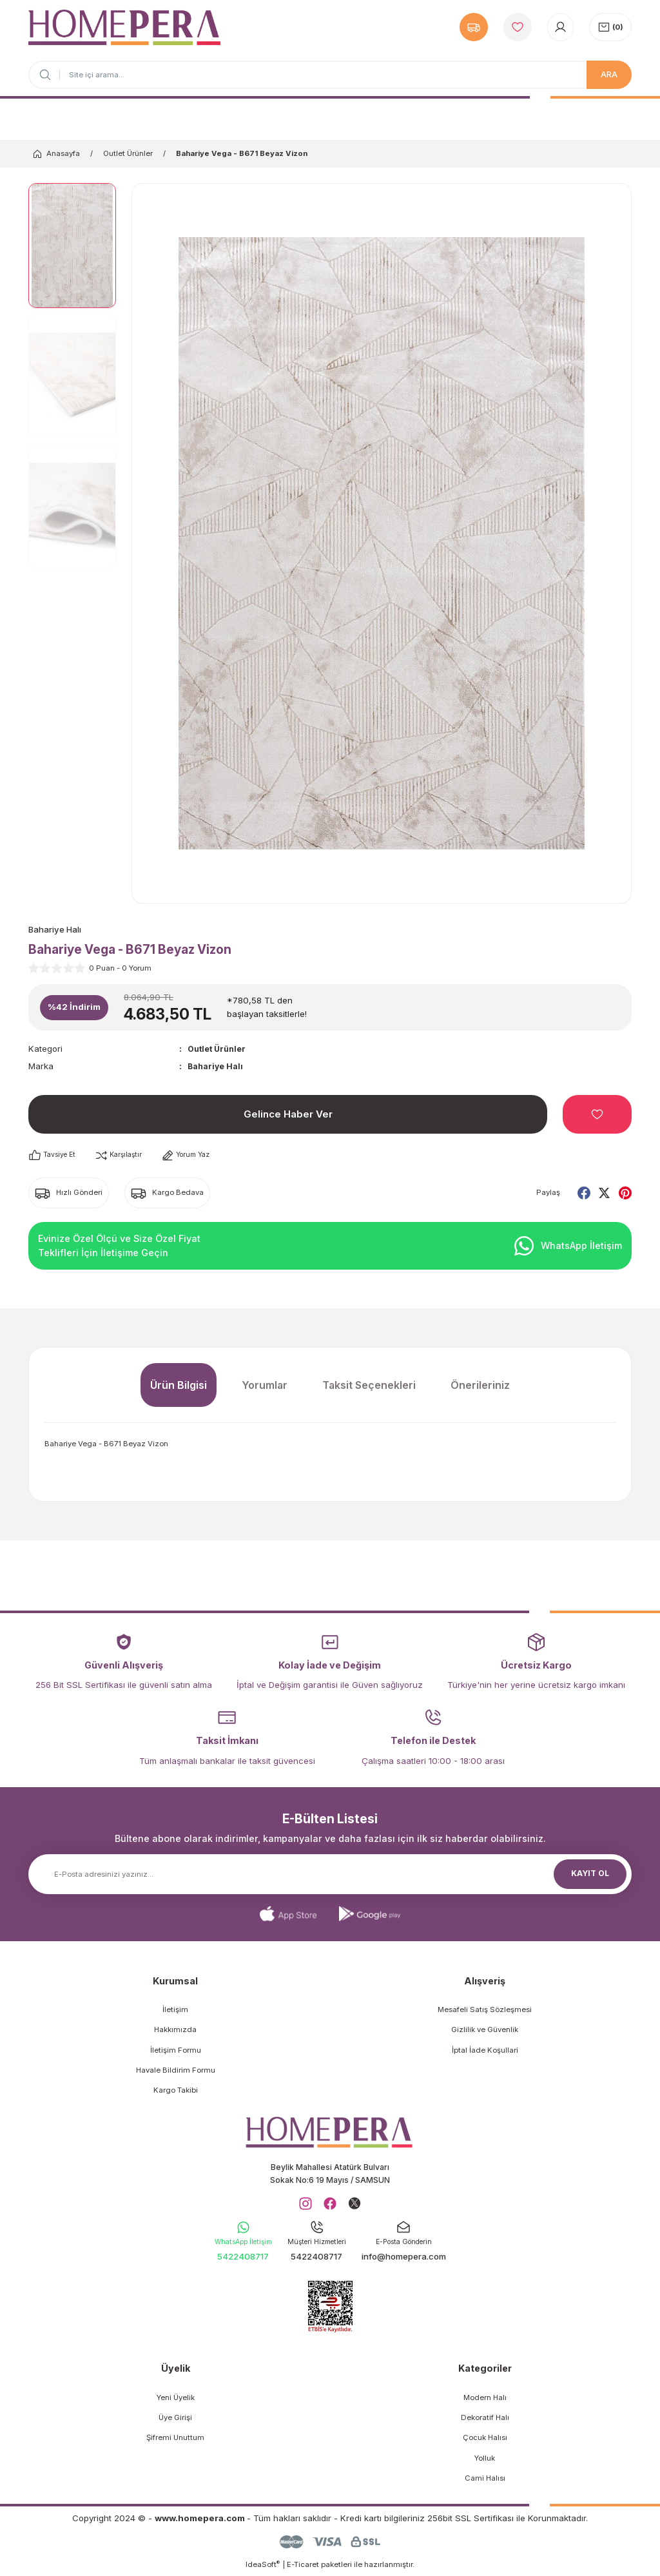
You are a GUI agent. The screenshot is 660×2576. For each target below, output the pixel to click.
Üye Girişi (175, 2421)
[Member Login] (560, 27)
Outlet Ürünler (219, 1049)
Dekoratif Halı (485, 2421)
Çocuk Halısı (485, 2441)
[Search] (330, 75)
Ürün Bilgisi (178, 1386)
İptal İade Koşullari (485, 2050)
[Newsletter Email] (330, 1875)
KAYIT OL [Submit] (590, 1874)
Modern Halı (485, 2401)
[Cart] (610, 27)
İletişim (175, 2010)
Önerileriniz (480, 1386)
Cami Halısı (485, 2481)
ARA (609, 74)
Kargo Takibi (175, 2091)
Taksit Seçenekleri (369, 1386)
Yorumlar (264, 1386)
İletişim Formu (175, 2050)
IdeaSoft (263, 2568)
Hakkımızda (175, 2030)
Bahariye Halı (217, 1067)
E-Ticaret (303, 2568)
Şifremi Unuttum (175, 2441)
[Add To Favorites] (597, 1115)
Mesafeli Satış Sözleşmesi (485, 2010)
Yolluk (484, 2461)
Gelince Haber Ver (288, 1115)
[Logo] (124, 27)
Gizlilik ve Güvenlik (484, 2030)
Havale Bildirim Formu (175, 2070)
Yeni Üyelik (176, 2401)
